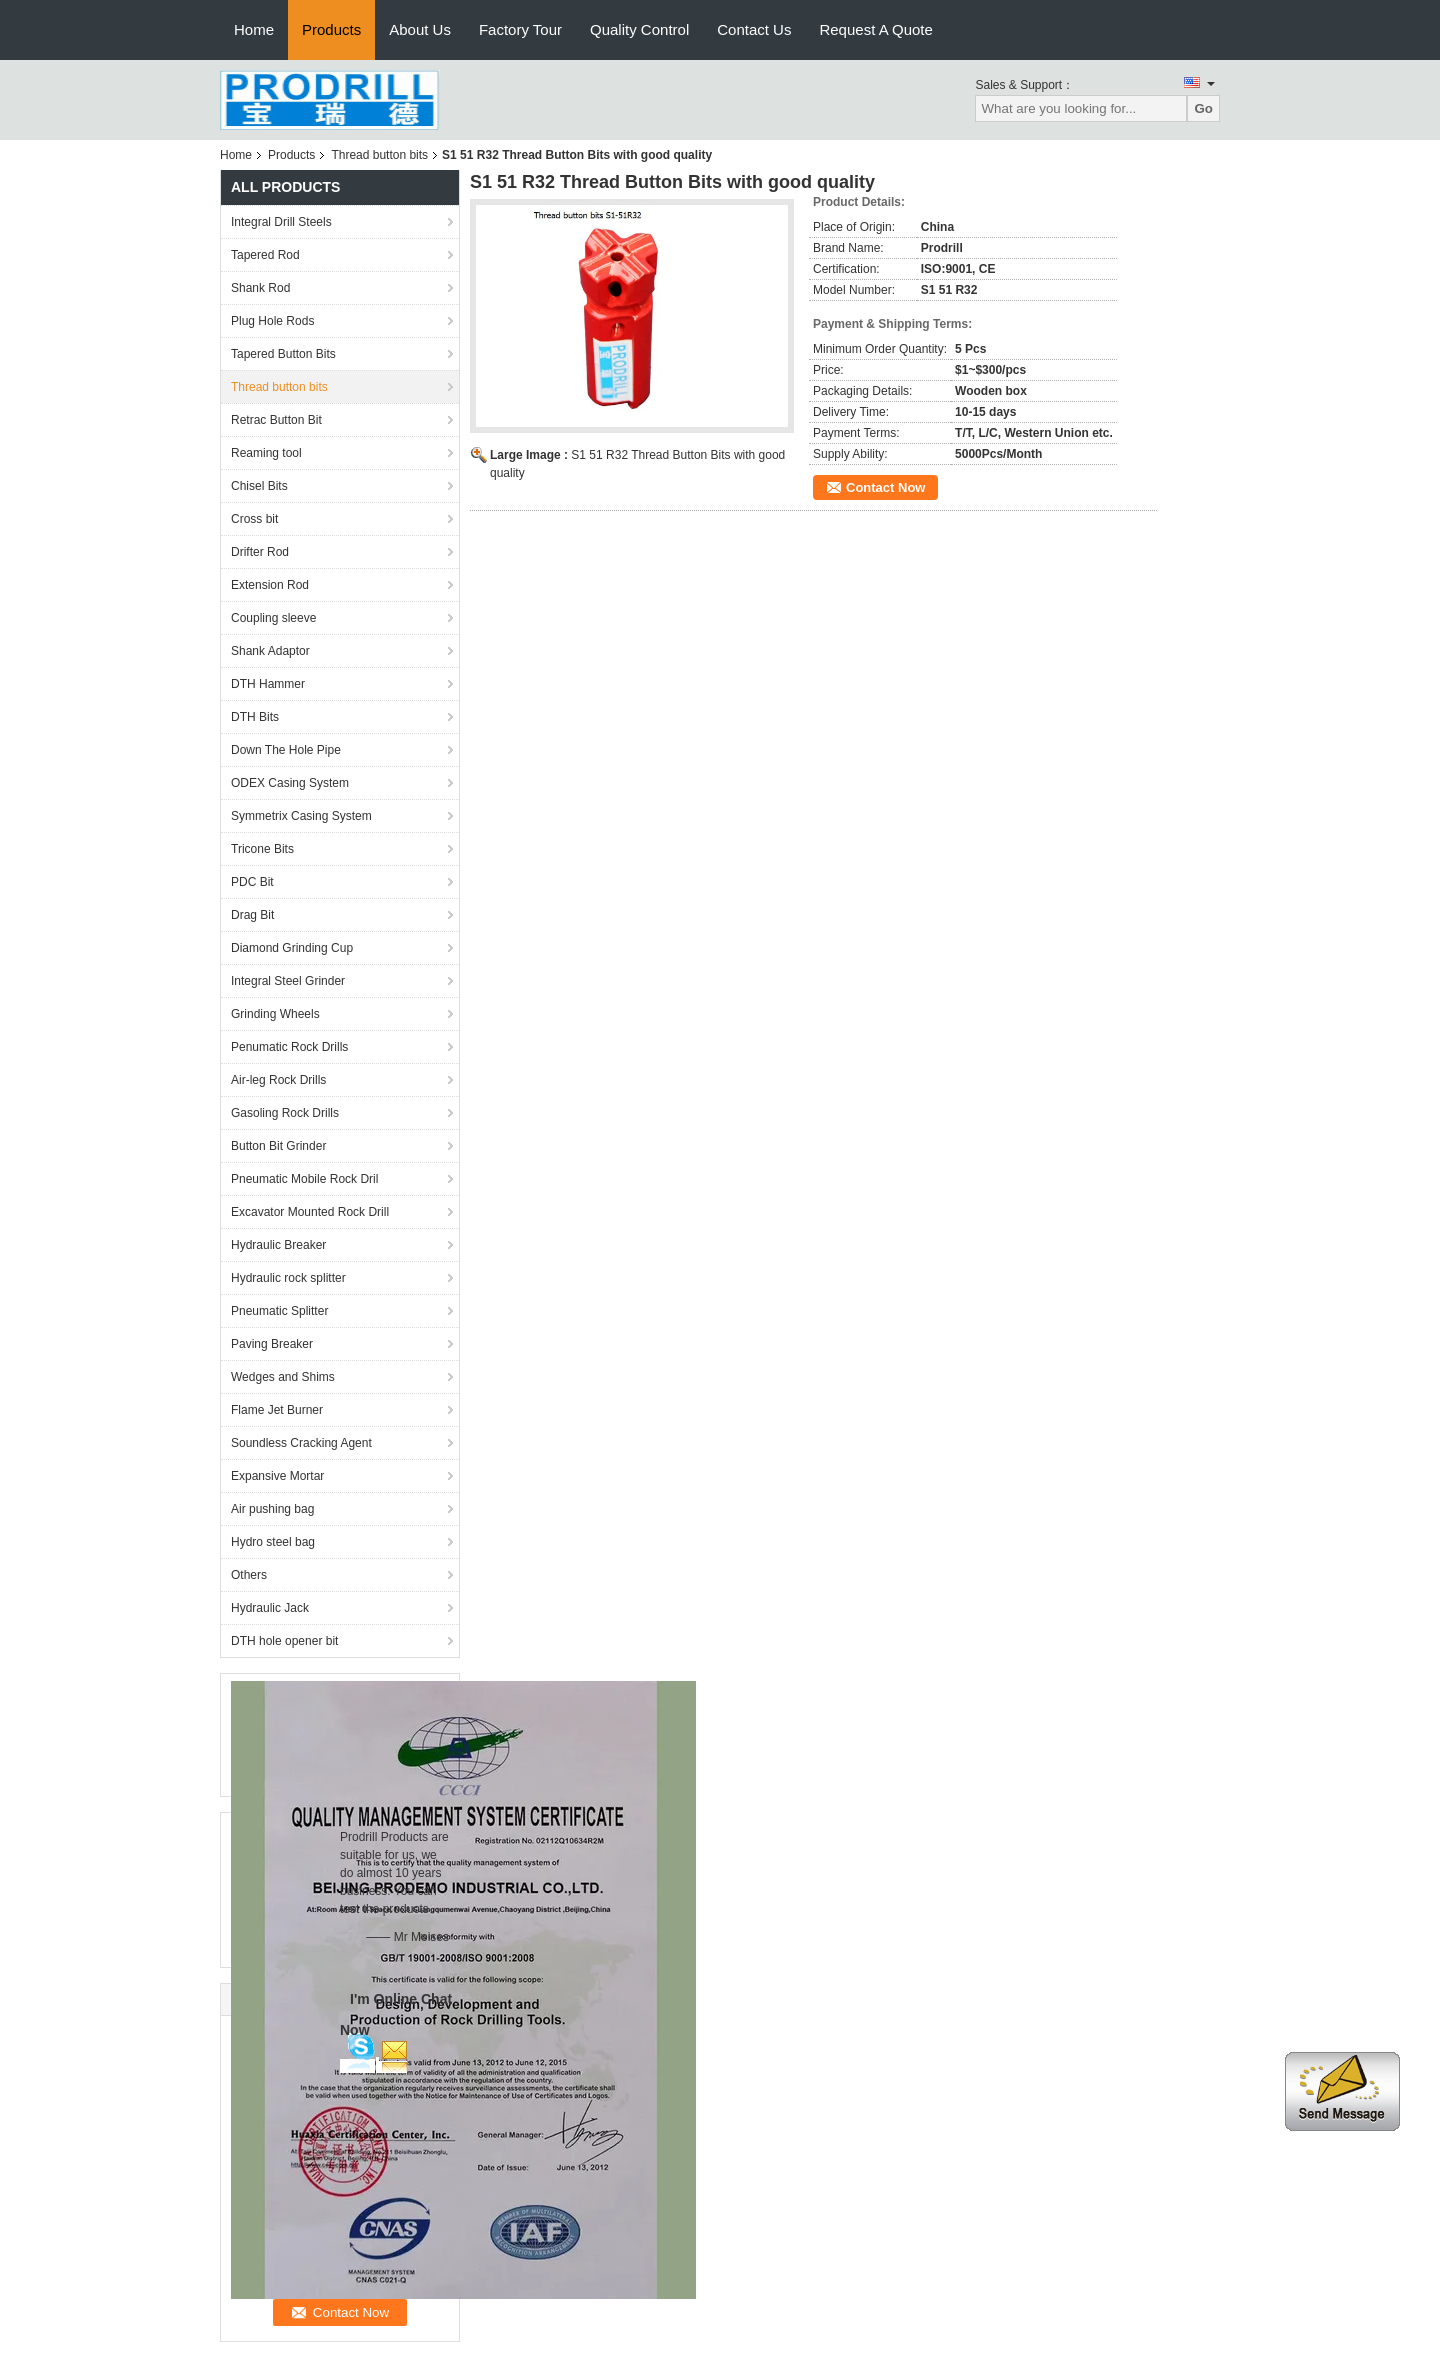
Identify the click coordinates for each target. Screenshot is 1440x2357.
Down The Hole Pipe (286, 750)
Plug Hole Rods (272, 321)
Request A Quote (875, 29)
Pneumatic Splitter (279, 1311)
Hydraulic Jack (270, 1608)
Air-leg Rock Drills (278, 1080)
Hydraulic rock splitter (288, 1278)
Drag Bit (252, 915)
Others (249, 1575)
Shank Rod (260, 288)
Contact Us (754, 29)
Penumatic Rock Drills (289, 1047)
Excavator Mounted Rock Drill (310, 1212)
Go (1203, 108)
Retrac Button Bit (276, 420)
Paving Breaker (272, 1344)
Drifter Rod (260, 552)
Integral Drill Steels (281, 222)
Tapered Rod (265, 255)
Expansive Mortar (277, 1476)
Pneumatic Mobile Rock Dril (304, 1179)
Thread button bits (379, 155)
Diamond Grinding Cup (292, 948)
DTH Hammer (268, 684)
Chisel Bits (259, 486)
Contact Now (885, 487)
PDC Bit (252, 882)
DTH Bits (255, 717)
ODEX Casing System (290, 783)
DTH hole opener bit (284, 1641)
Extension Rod (270, 585)
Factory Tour (520, 29)
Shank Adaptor (270, 651)
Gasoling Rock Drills (285, 1113)
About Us (420, 29)
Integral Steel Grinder (288, 981)
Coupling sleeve (273, 618)
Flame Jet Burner (277, 1410)
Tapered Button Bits (283, 354)
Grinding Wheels (275, 1014)
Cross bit (254, 519)
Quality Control (639, 29)
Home (254, 29)
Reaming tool (266, 453)
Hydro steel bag (273, 1542)
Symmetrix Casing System (301, 816)
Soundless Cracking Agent (301, 1443)
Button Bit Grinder (278, 1146)
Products (331, 29)
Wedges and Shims (283, 1377)
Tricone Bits (262, 849)
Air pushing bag (272, 1509)
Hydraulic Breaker (278, 1245)
